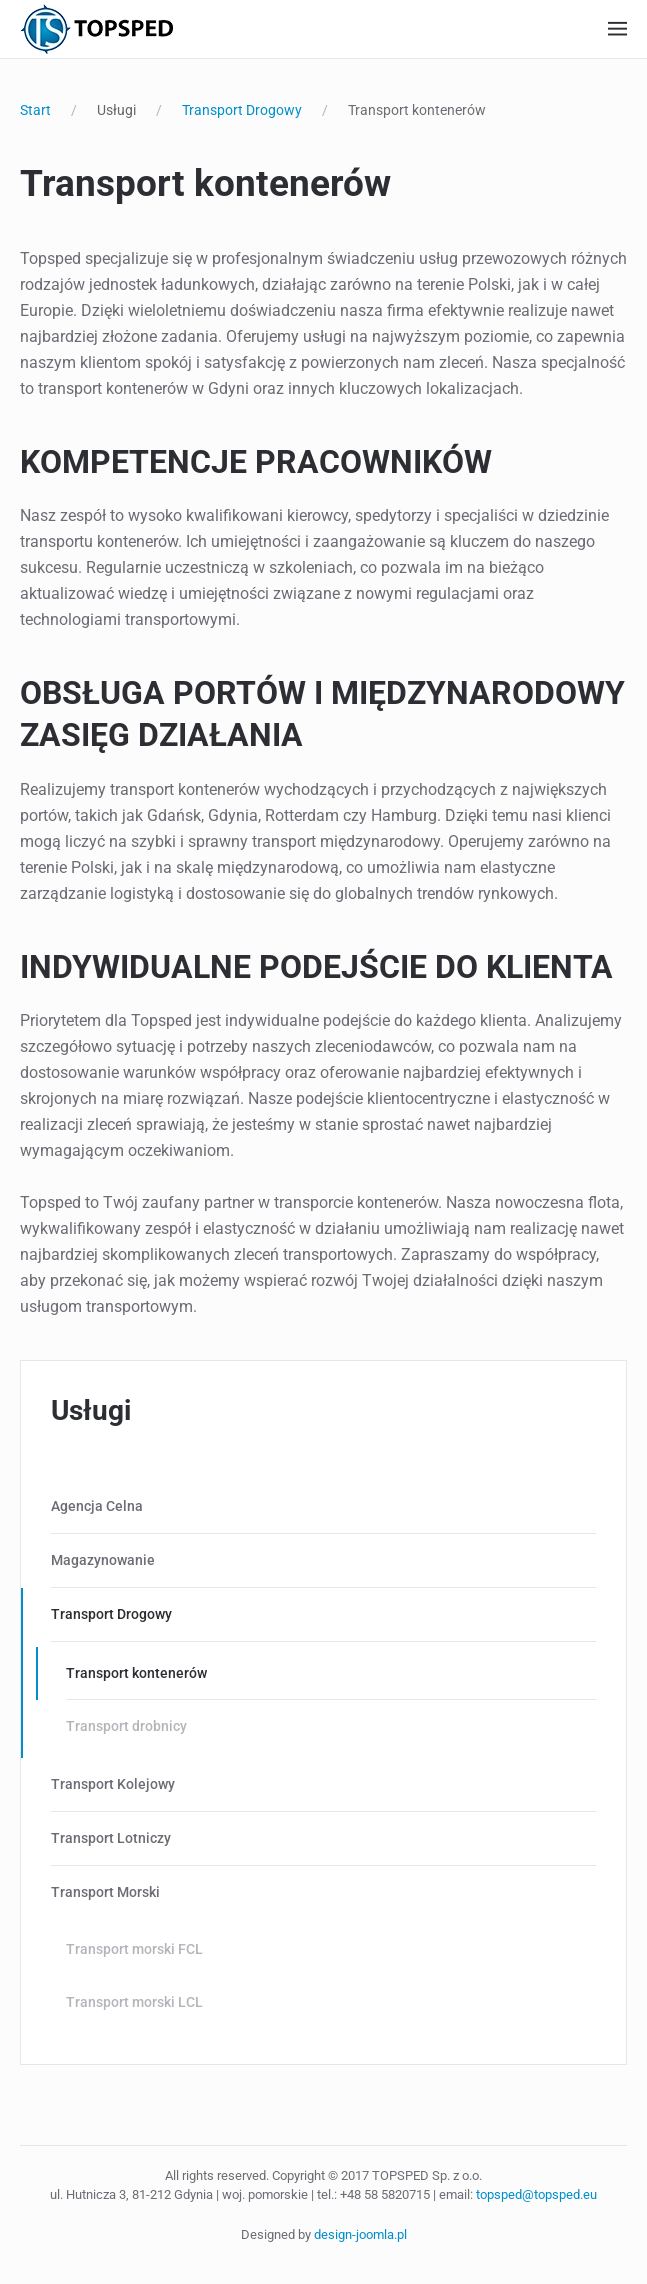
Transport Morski (105, 1892)
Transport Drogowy (111, 1614)
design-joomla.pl (360, 2234)
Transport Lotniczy (111, 1838)
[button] (617, 29)
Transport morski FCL (134, 1949)
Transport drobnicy (126, 1726)
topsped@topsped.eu (536, 2194)
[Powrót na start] (96, 29)
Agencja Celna (97, 1506)
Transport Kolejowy (113, 1784)
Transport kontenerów (136, 1673)
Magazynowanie (103, 1560)
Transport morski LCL (134, 2002)
